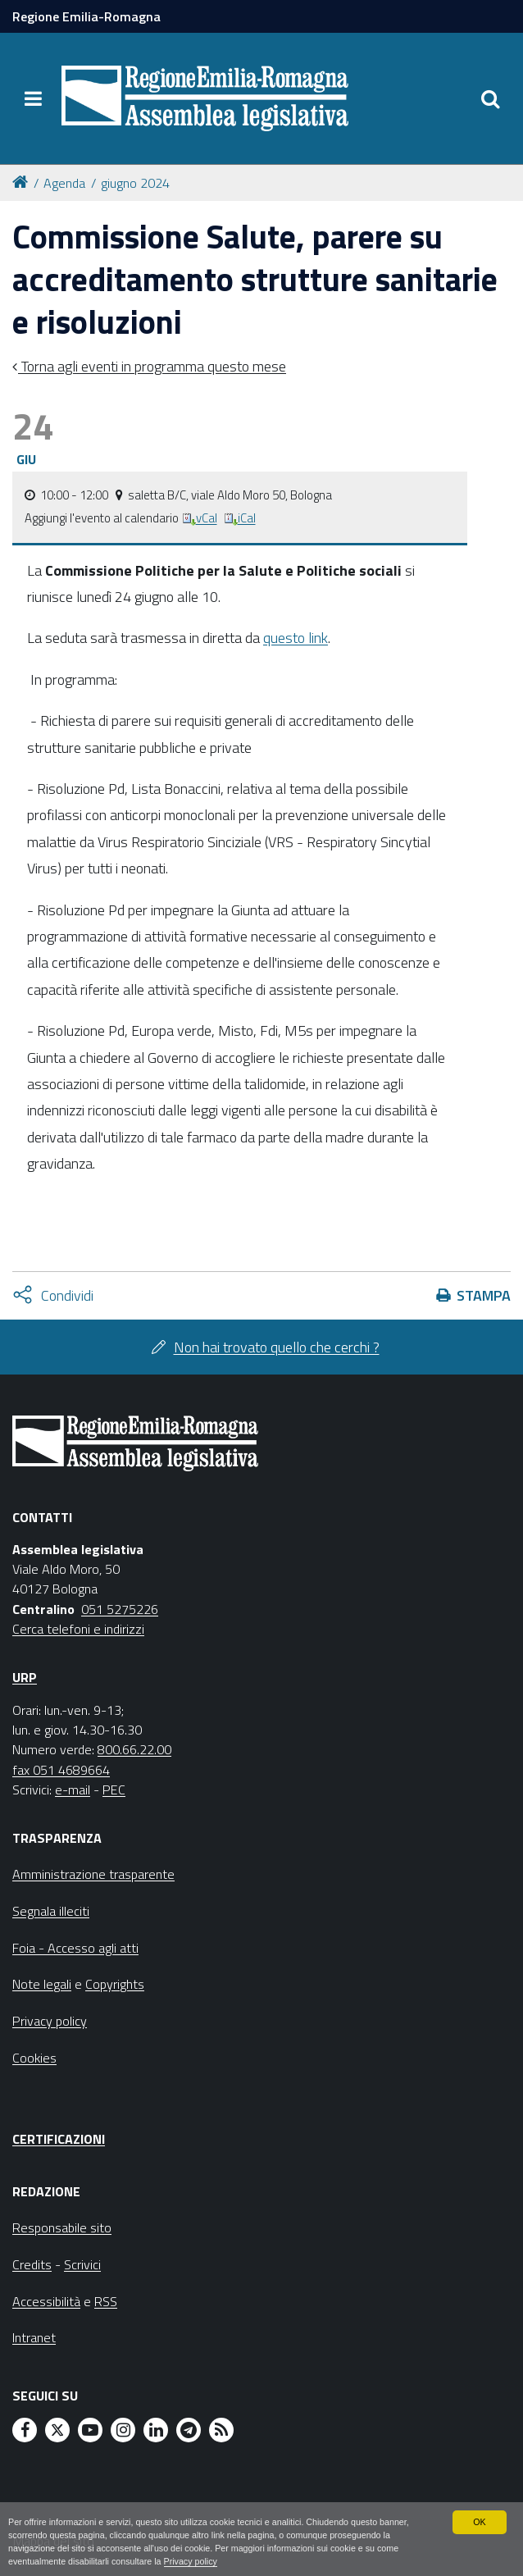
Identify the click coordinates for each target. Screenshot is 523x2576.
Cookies (34, 2058)
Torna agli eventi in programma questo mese (152, 366)
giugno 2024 (135, 183)
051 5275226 (119, 1609)
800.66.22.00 (134, 1749)
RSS (105, 2301)
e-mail (72, 1789)
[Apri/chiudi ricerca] (490, 98)
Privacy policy (192, 2561)
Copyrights (114, 1984)
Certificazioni (58, 2139)
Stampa (484, 1295)
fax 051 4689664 (61, 1770)
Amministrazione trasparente (93, 1874)
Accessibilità (46, 2301)
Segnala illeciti (50, 1911)
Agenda (64, 183)
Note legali (41, 1984)
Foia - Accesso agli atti (75, 1948)
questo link (295, 638)
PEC (113, 1789)
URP (24, 1677)
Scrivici (82, 2264)
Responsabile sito (61, 2227)
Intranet (34, 2337)
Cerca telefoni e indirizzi (78, 1629)
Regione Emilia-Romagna (86, 16)
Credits (32, 2264)
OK (479, 2521)
